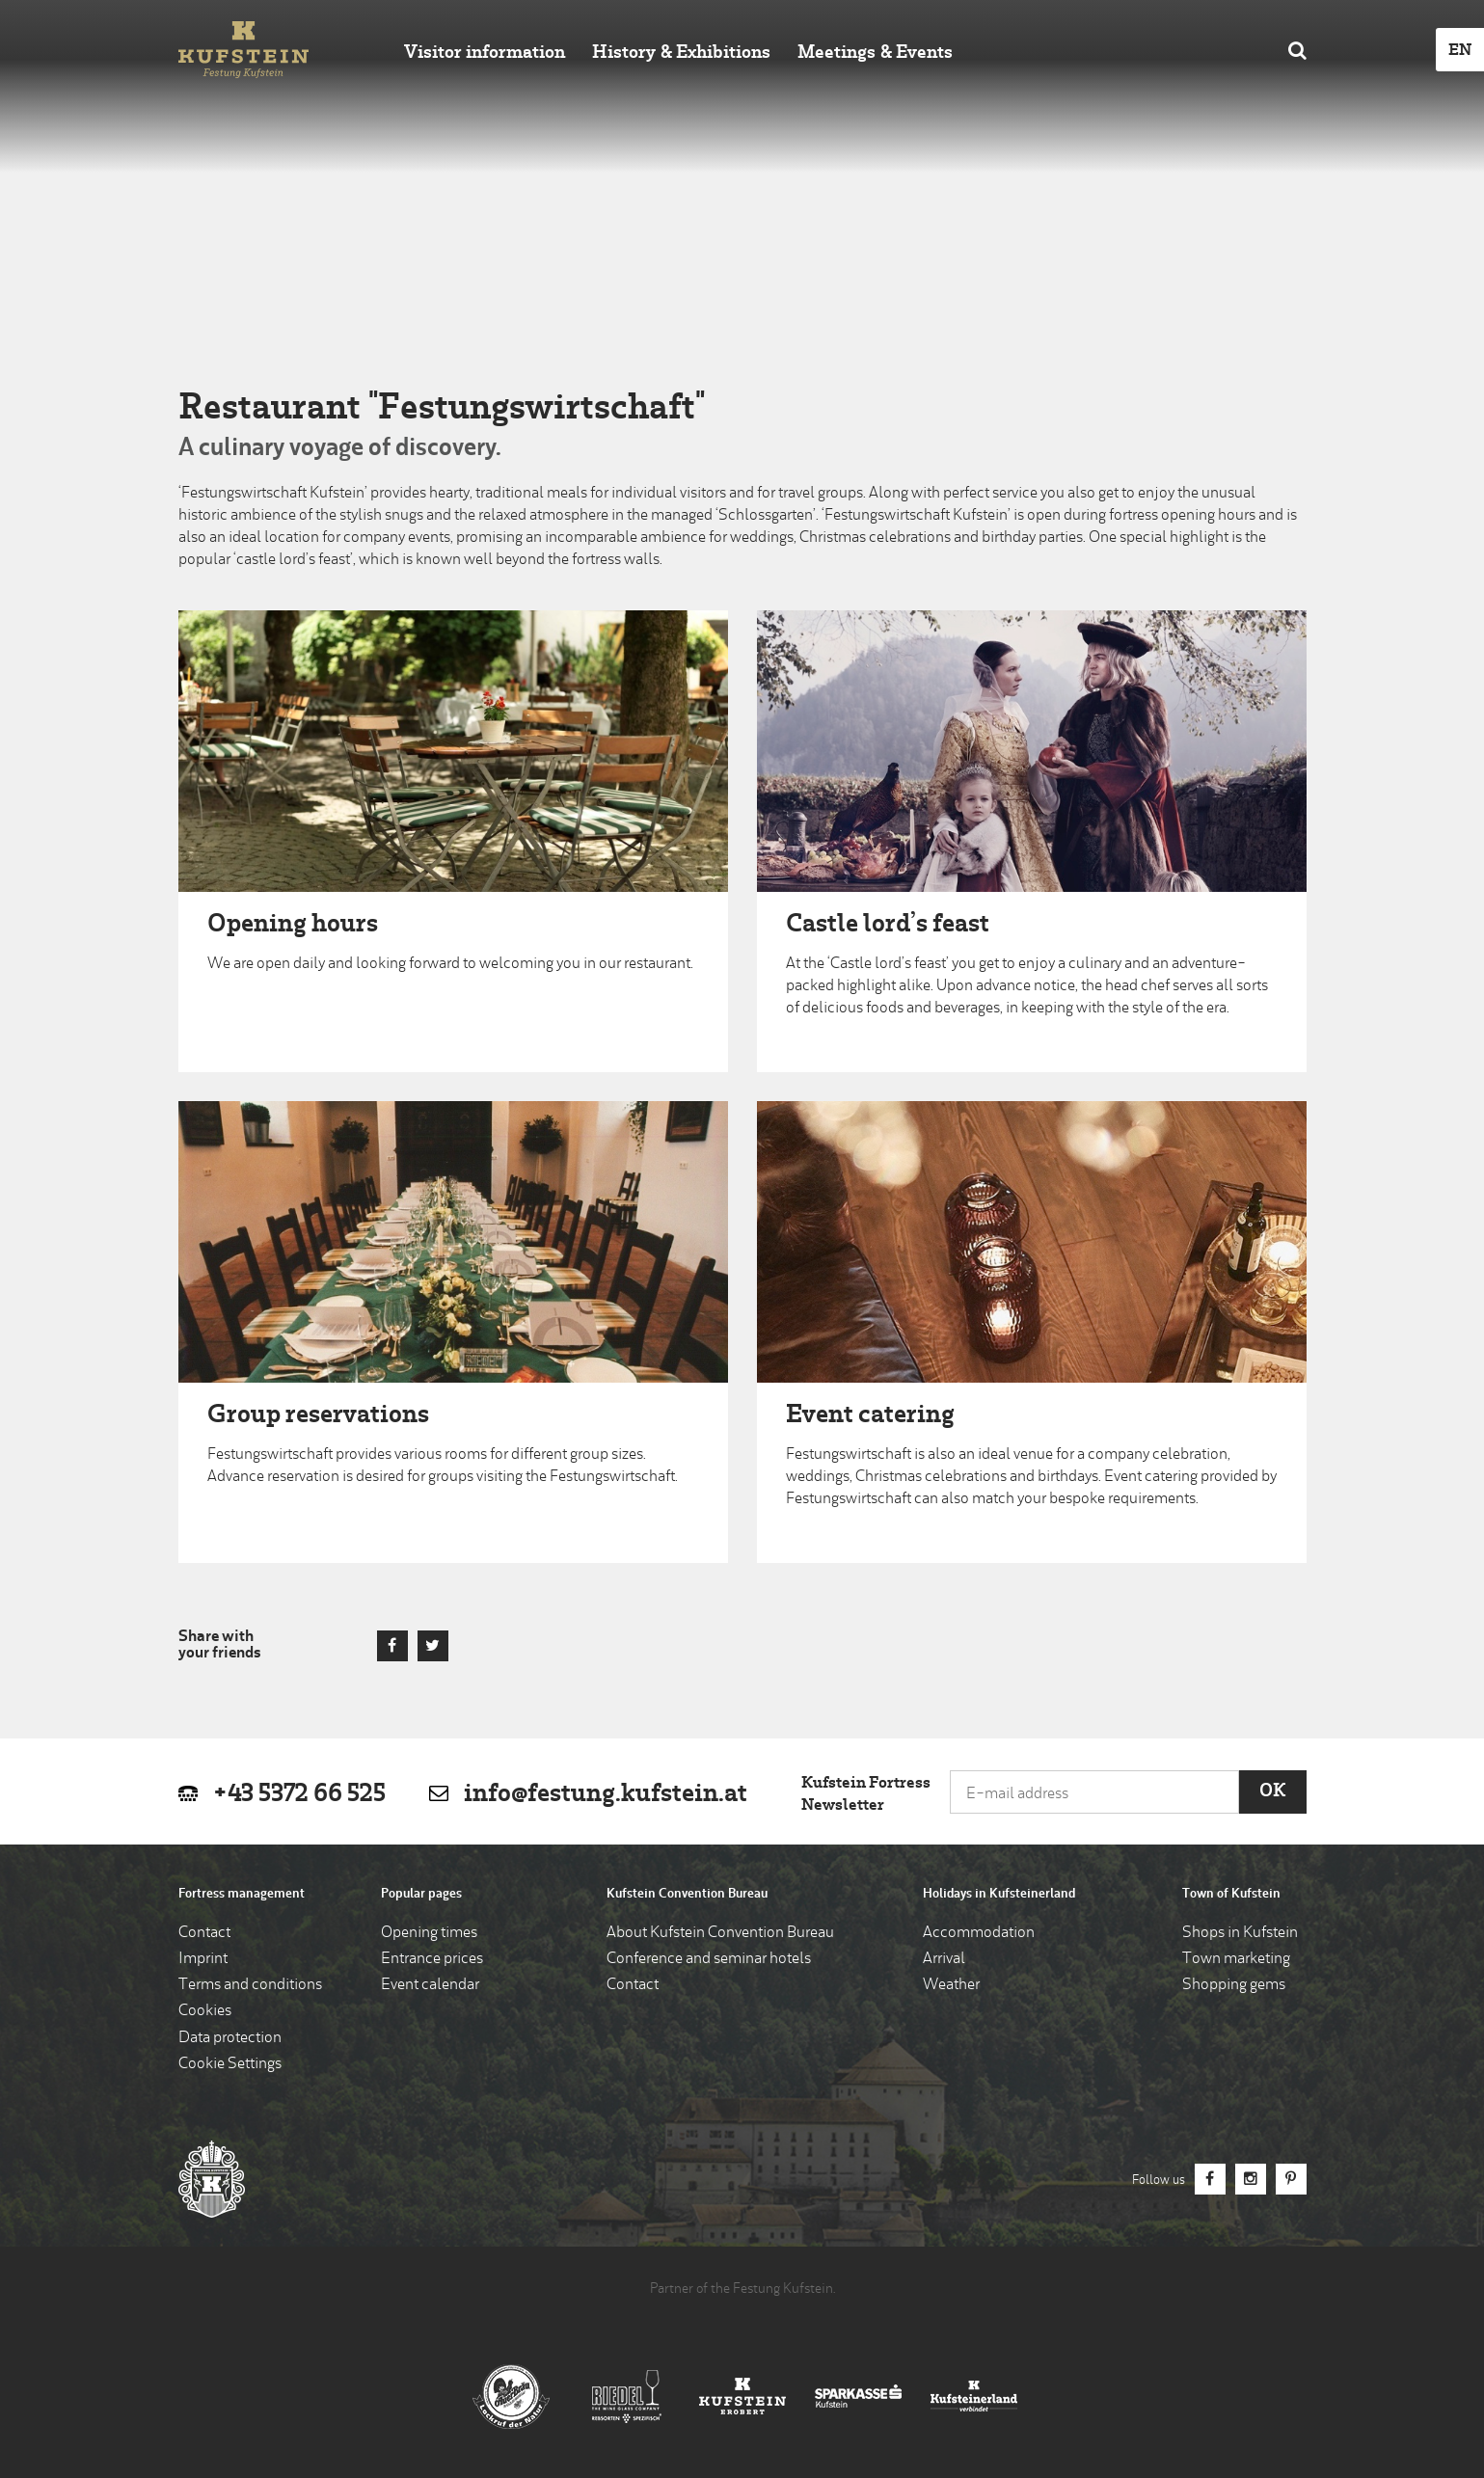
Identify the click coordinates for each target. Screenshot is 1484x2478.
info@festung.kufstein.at (605, 1795)
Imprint (203, 1959)
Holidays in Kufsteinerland (999, 1894)
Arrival (944, 1959)
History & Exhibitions (681, 53)
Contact (204, 1933)
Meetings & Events (875, 53)
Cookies (204, 2011)
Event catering (870, 1416)
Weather (951, 1985)
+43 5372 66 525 (299, 1795)
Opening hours (292, 925)
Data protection (230, 2038)
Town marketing (1236, 1959)
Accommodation (979, 1933)
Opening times (429, 1933)
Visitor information (484, 53)
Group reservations (318, 1416)
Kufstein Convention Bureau (687, 1894)
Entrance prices (432, 1959)
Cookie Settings (230, 2064)
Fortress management (241, 1894)
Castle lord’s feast (887, 925)
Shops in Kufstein (1240, 1933)
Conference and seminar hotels (709, 1959)
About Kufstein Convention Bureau (720, 1933)
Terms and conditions (250, 1985)
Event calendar (430, 1985)
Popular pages (421, 1894)
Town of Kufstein (1231, 1894)
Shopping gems (1233, 1985)
